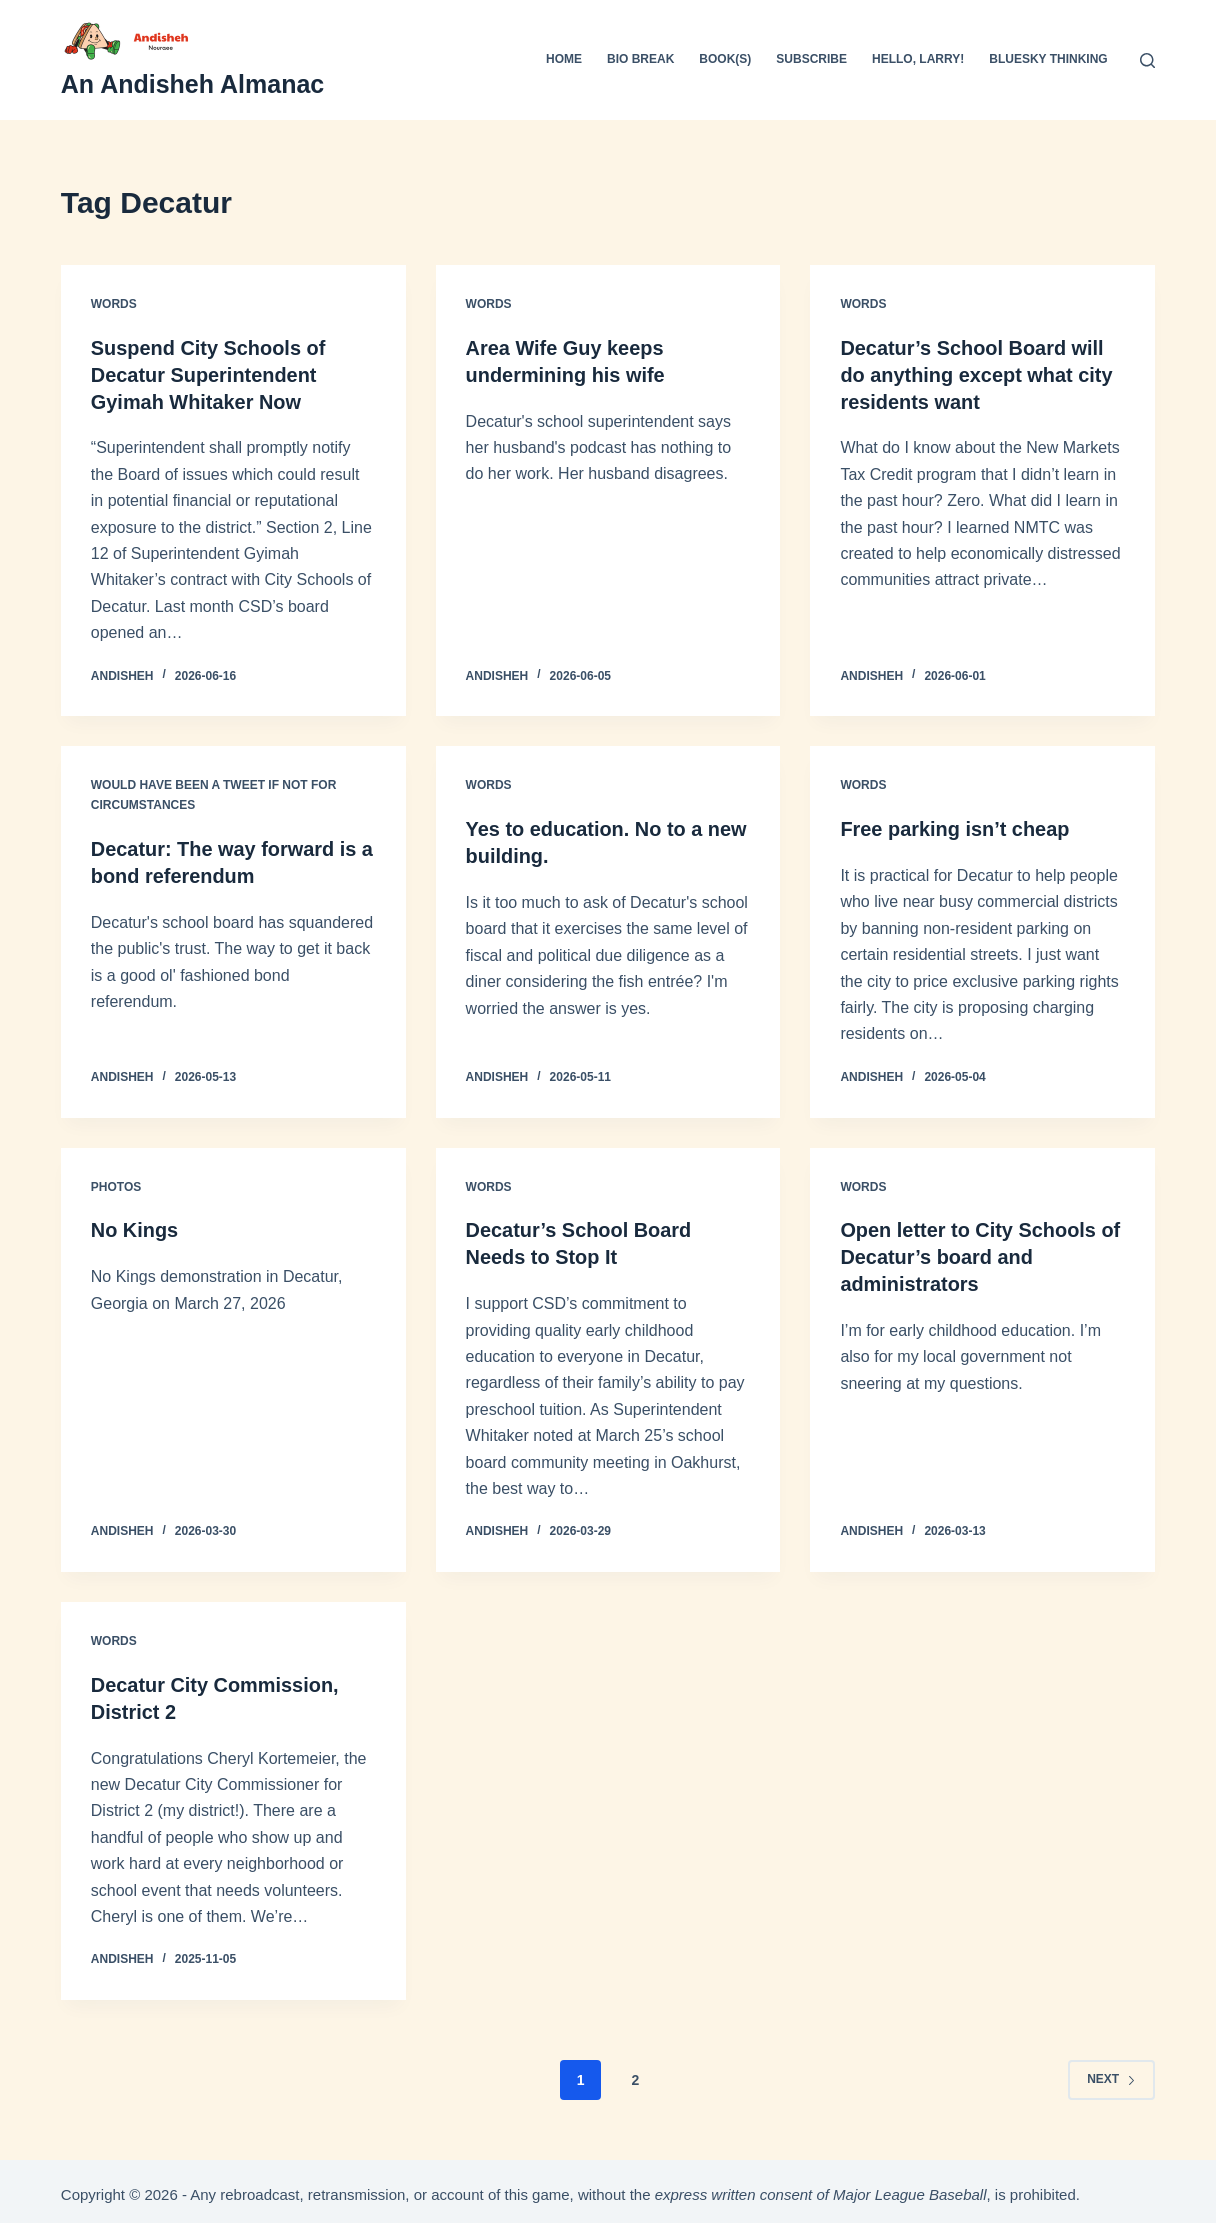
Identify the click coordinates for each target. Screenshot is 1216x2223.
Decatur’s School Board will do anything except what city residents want (976, 374)
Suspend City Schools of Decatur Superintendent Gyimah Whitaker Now (209, 374)
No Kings (135, 1227)
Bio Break (640, 59)
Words (114, 304)
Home (564, 59)
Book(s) (725, 59)
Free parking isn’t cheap (955, 827)
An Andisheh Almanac (192, 84)
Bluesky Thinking (1048, 59)
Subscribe (811, 59)
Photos (116, 1183)
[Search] (1147, 60)
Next (1111, 2072)
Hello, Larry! (918, 59)
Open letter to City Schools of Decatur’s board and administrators (980, 1253)
